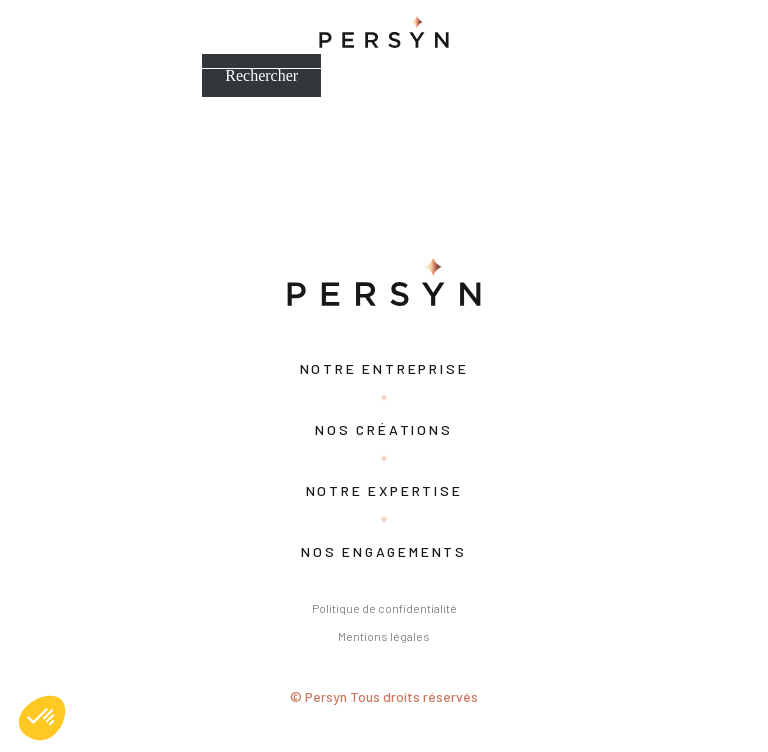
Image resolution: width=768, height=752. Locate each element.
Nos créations (383, 429)
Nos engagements (384, 551)
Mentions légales (384, 636)
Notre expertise (384, 490)
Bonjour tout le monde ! (77, 144)
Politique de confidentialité (384, 608)
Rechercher (261, 75)
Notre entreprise (384, 368)
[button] (42, 718)
